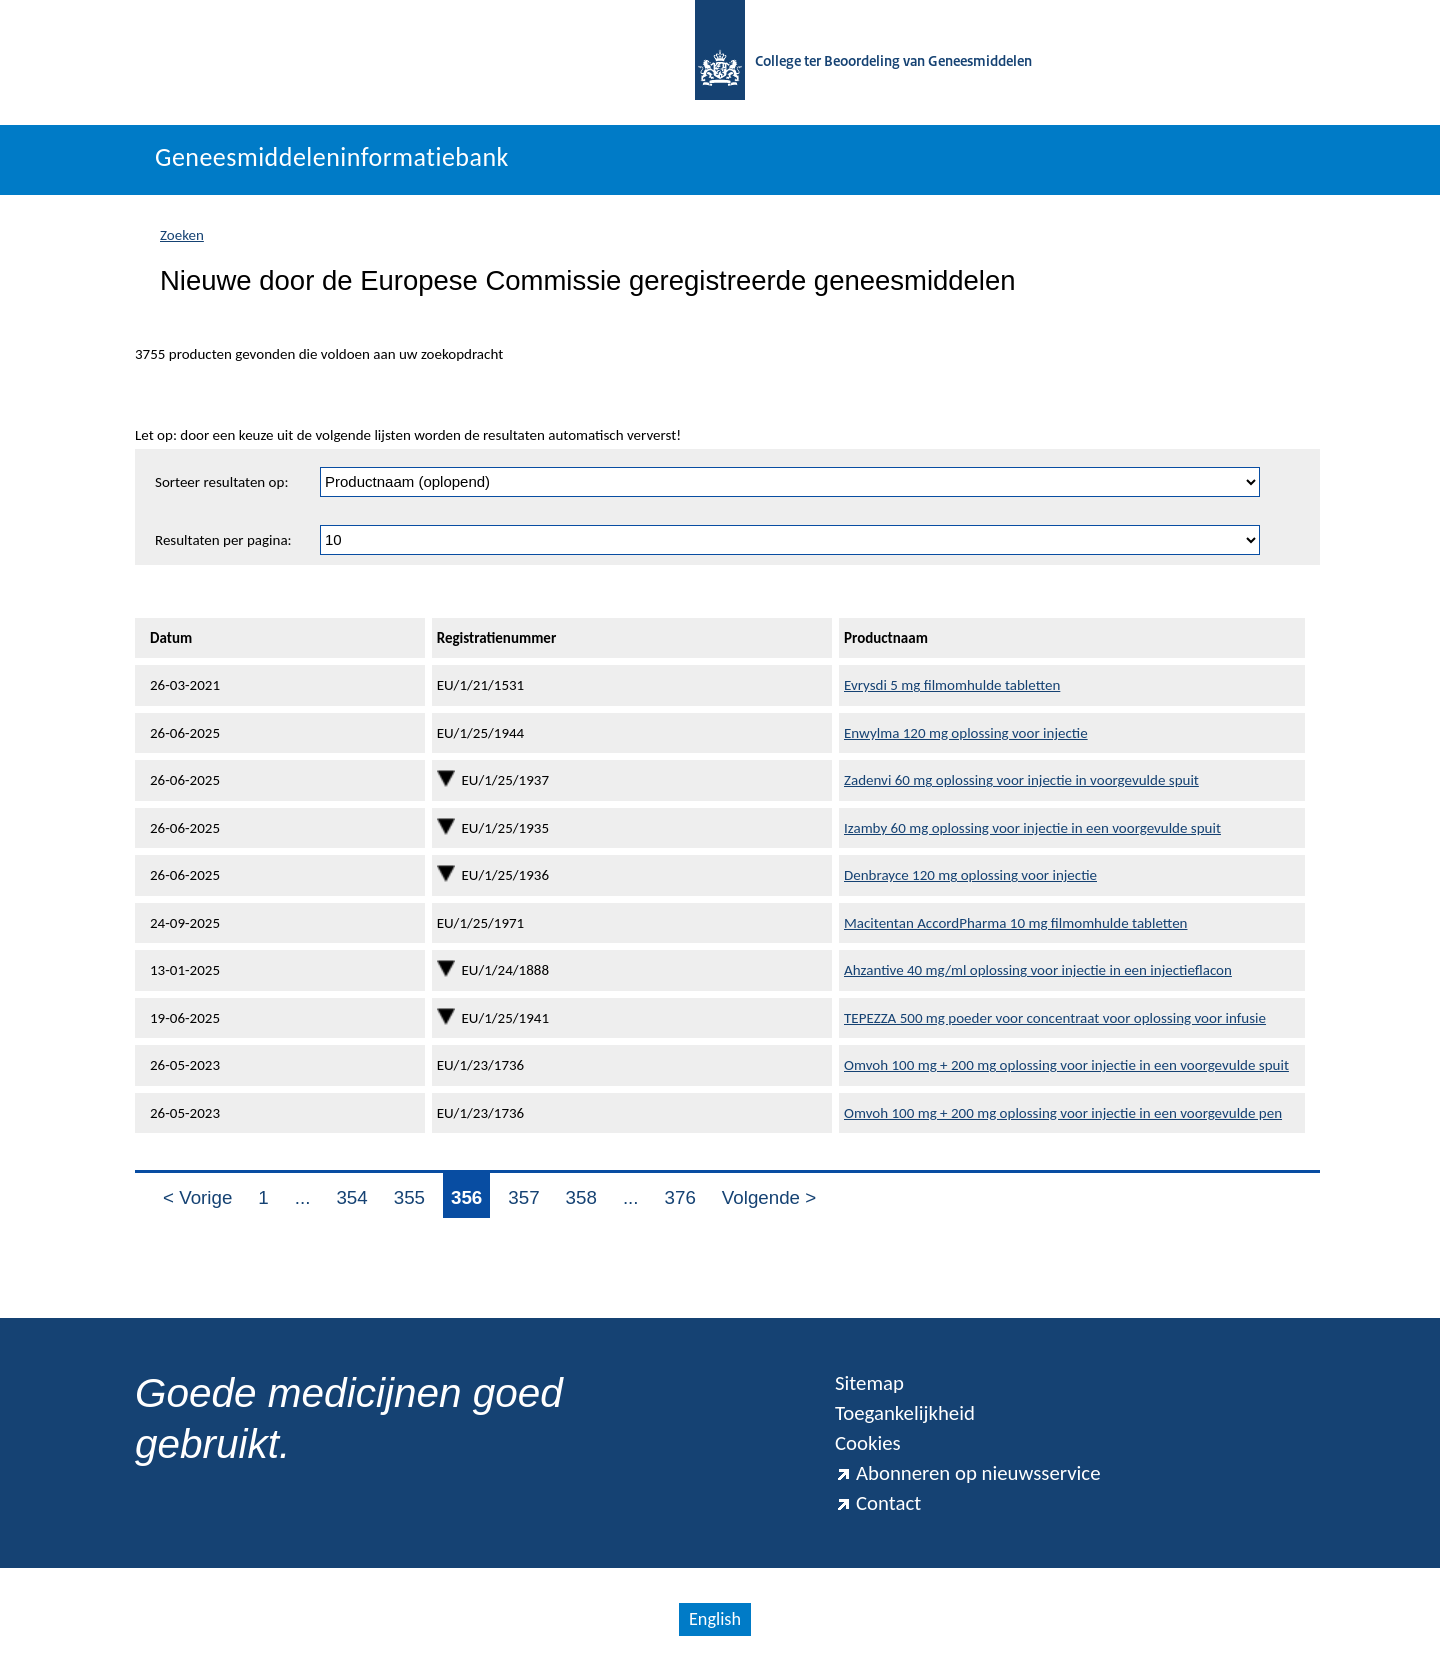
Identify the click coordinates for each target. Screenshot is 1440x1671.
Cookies (868, 1443)
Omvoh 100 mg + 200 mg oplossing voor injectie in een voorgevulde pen (1063, 1113)
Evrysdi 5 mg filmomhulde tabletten (952, 685)
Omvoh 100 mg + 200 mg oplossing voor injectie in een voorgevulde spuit (1066, 1065)
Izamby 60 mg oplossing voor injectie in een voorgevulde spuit (1032, 828)
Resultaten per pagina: (223, 540)
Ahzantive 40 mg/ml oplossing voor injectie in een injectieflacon (1038, 970)
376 (680, 1197)
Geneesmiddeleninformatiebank (332, 157)
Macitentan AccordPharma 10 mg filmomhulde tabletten (1015, 923)
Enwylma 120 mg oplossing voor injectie (966, 733)
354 (351, 1197)
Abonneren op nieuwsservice (968, 1473)
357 (523, 1197)
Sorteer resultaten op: (221, 482)
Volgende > (769, 1197)
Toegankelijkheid (905, 1413)
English (715, 1619)
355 (409, 1197)
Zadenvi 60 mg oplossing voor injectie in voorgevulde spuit (1021, 780)
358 (581, 1197)
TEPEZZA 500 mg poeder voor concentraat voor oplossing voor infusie (1055, 1018)
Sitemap (869, 1383)
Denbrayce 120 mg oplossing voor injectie (970, 875)
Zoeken (182, 235)
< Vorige (197, 1197)
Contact (878, 1503)
